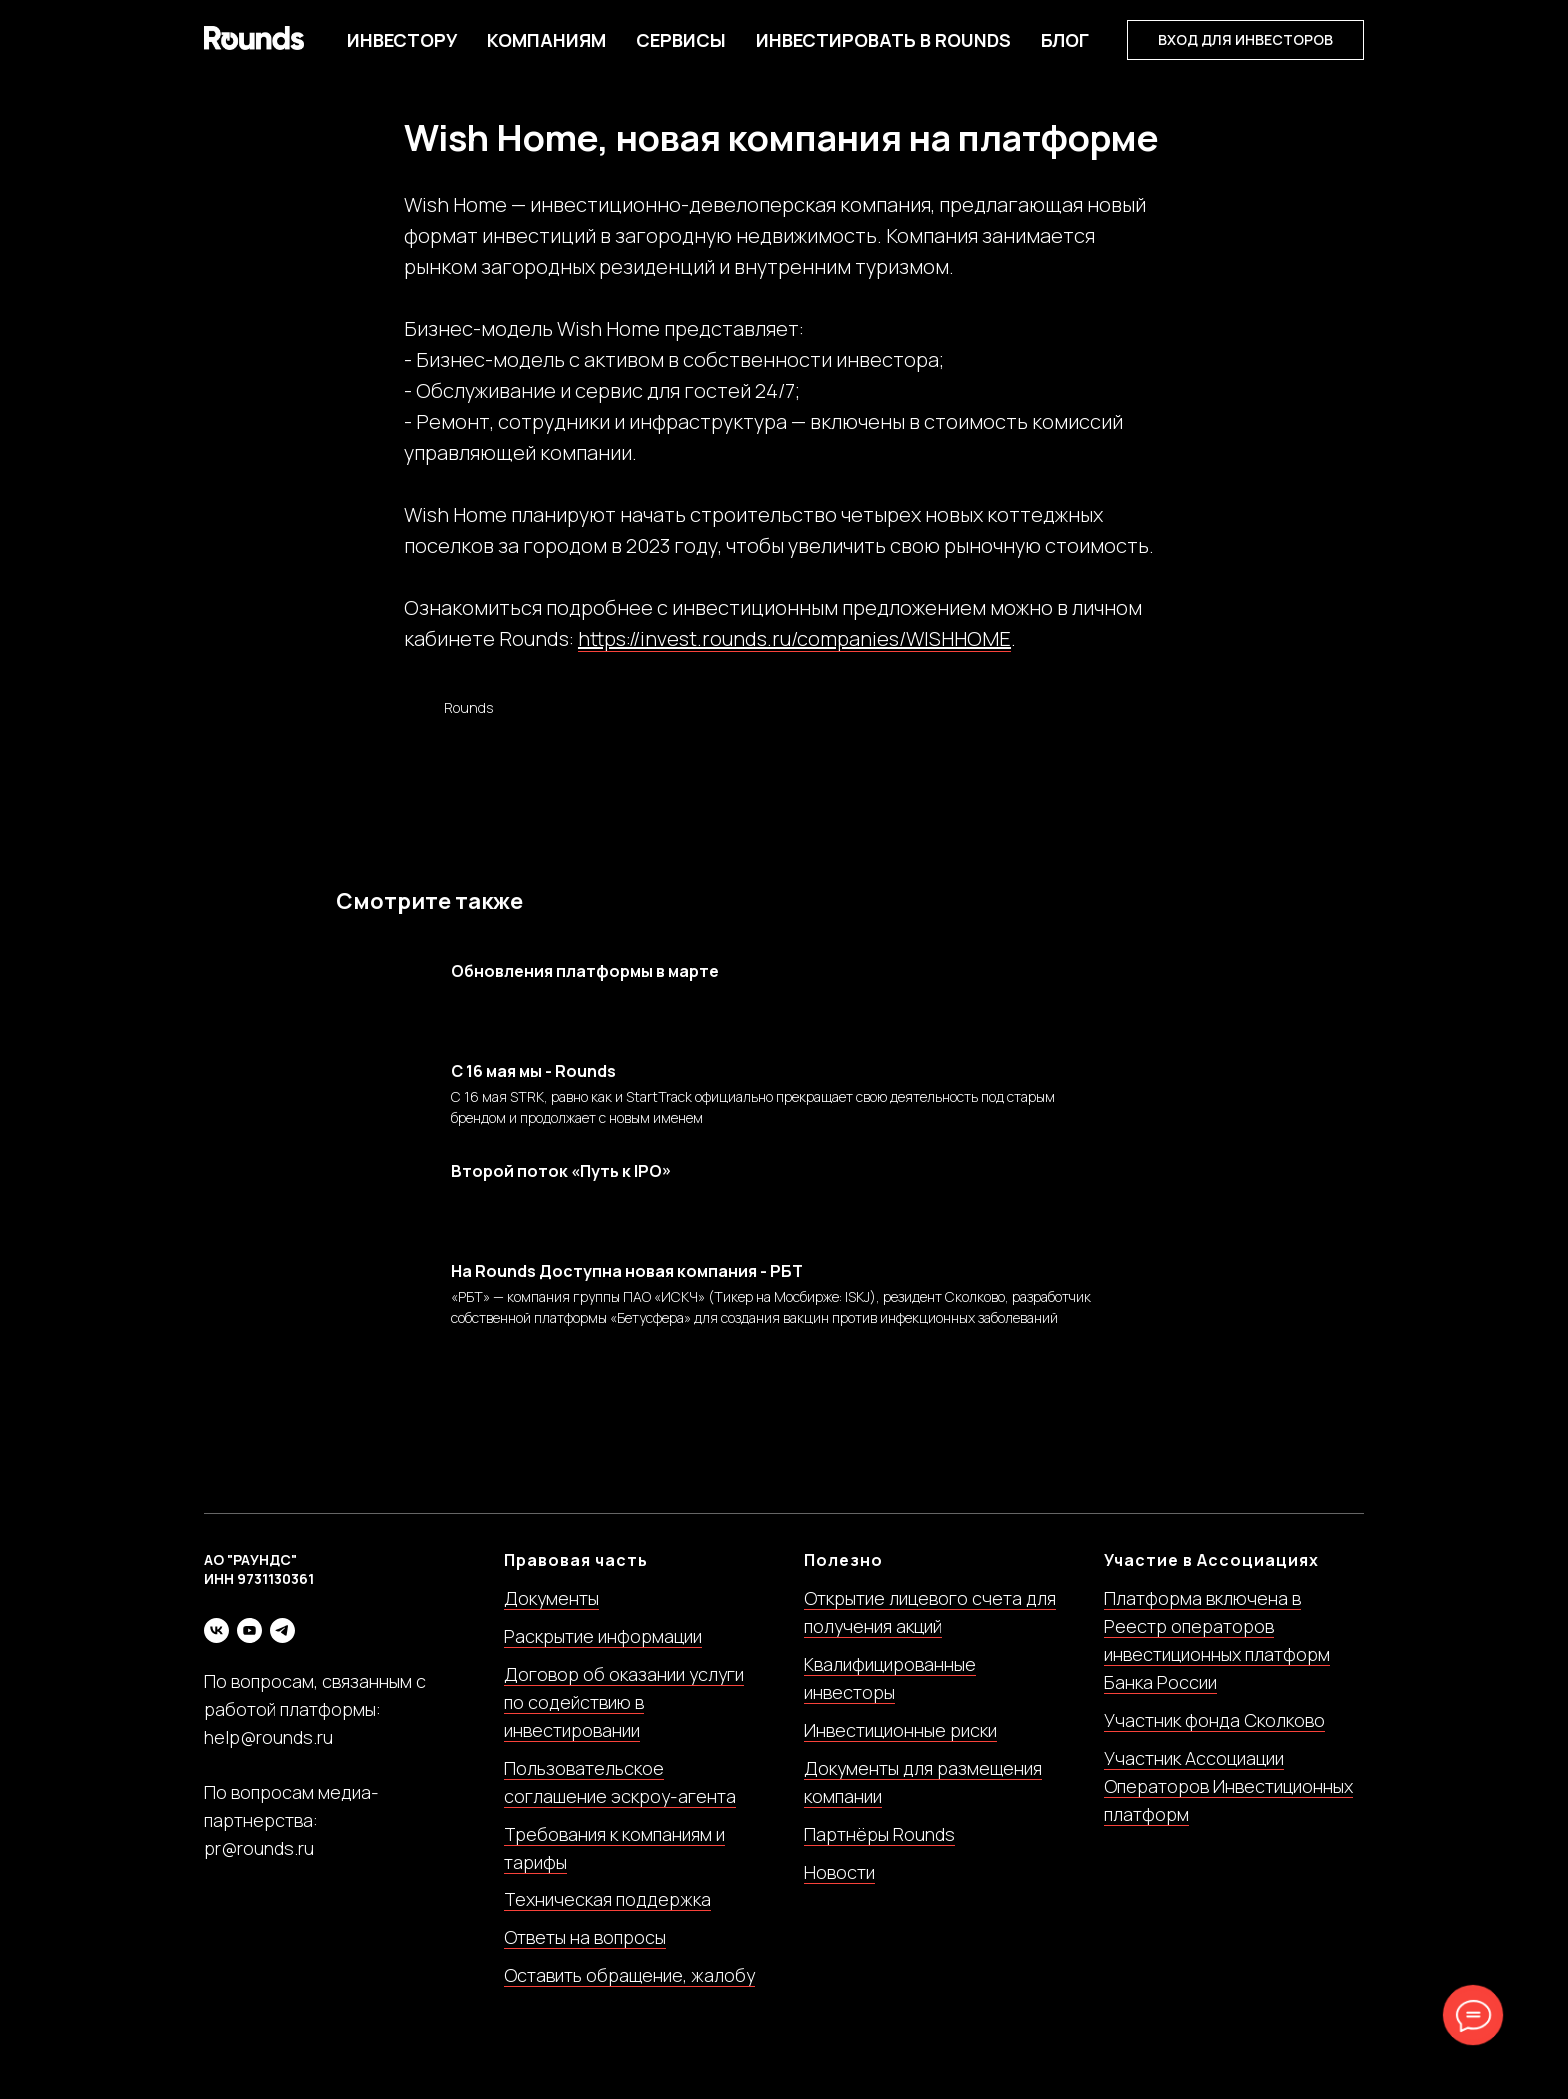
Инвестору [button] (402, 40)
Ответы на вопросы (585, 1956)
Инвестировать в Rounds (883, 40)
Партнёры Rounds (879, 1852)
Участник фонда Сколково (1214, 1738)
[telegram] (282, 1648)
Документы (551, 1617)
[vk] (216, 1648)
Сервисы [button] (681, 40)
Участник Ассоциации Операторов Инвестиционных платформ (1228, 1804)
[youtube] (249, 1648)
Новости (839, 1890)
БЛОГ (1065, 40)
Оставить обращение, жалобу (629, 1994)
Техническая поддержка (607, 1918)
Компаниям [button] (546, 40)
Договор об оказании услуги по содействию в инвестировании (624, 1721)
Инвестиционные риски (900, 1748)
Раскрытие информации (603, 1655)
